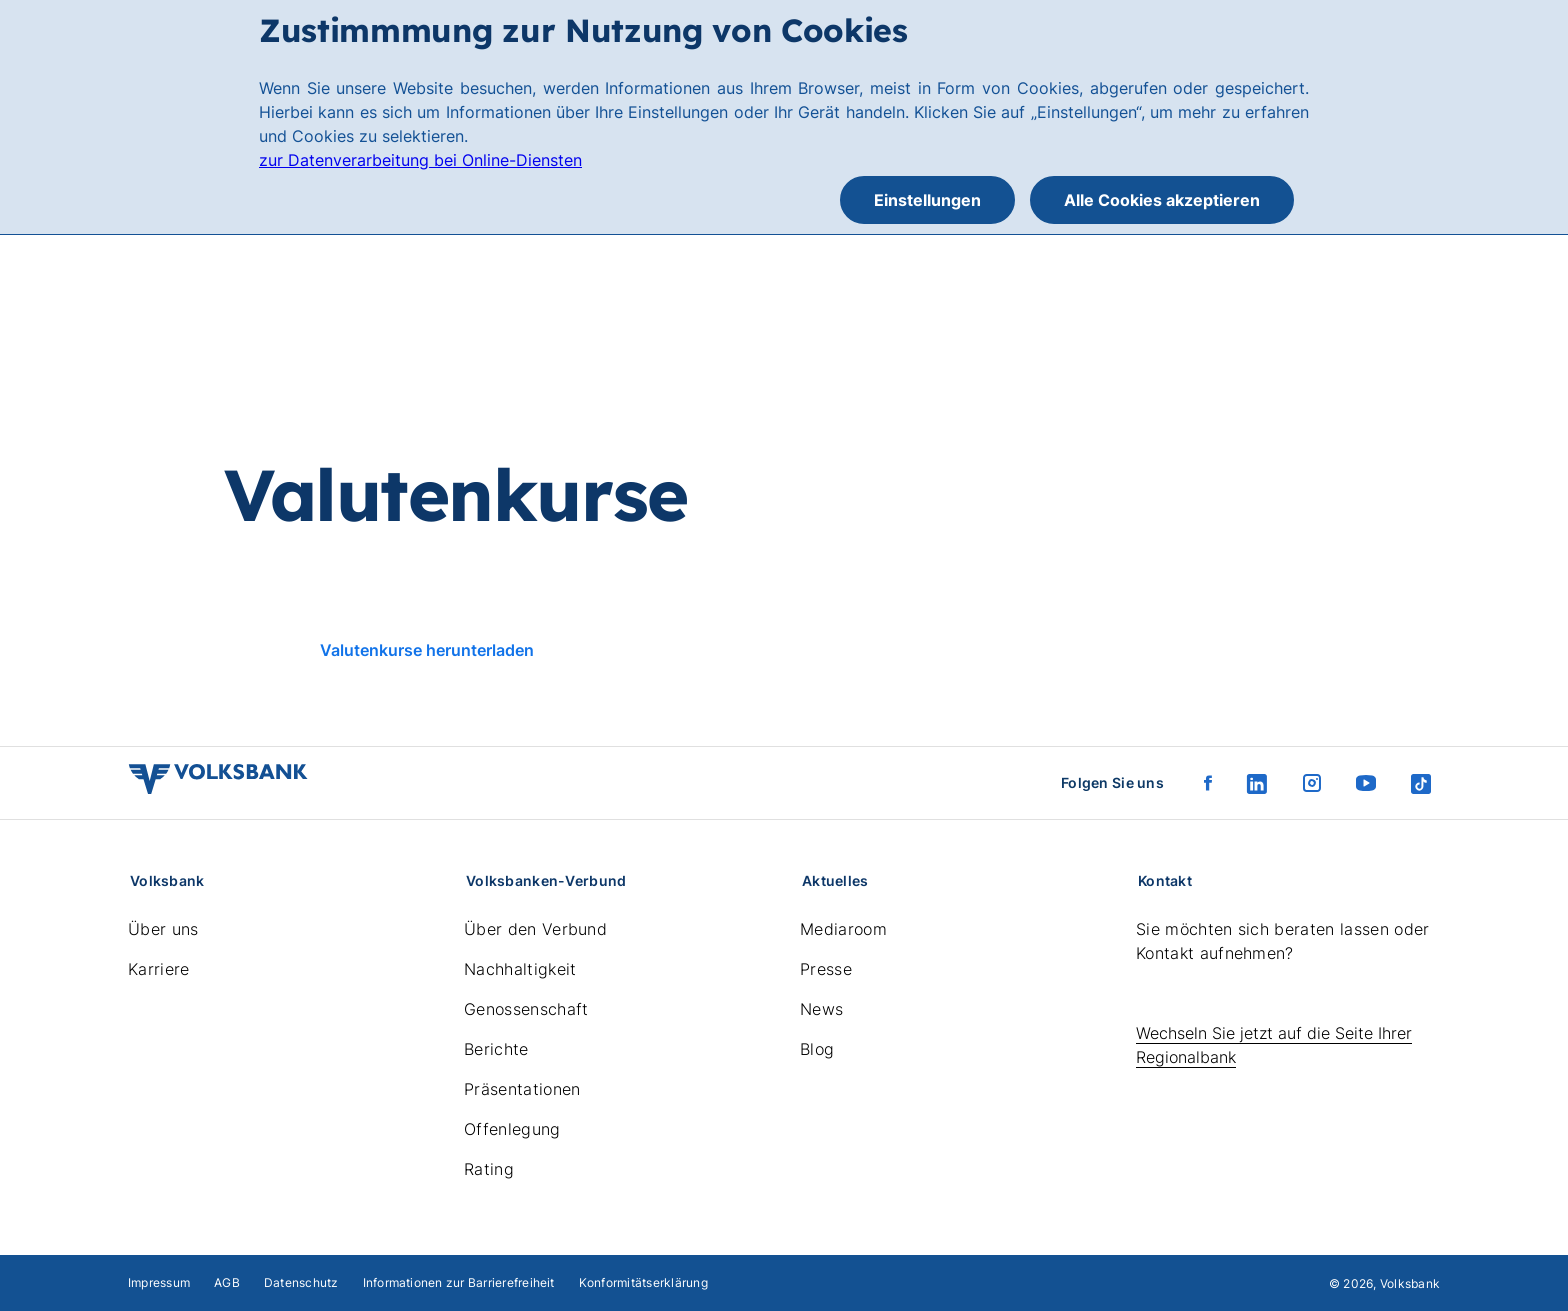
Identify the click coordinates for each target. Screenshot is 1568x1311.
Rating (489, 1169)
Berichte (496, 1049)
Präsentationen (522, 1089)
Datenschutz (301, 1282)
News (821, 1009)
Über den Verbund (535, 929)
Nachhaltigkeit (520, 969)
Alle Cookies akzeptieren (1162, 200)
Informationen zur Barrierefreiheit (459, 1282)
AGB (227, 1282)
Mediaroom (843, 929)
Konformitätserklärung (643, 1282)
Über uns (163, 929)
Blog (817, 1049)
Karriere (159, 969)
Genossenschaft (526, 1009)
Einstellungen (927, 200)
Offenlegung (512, 1129)
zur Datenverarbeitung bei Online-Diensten (420, 160)
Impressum (159, 1282)
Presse (826, 969)
